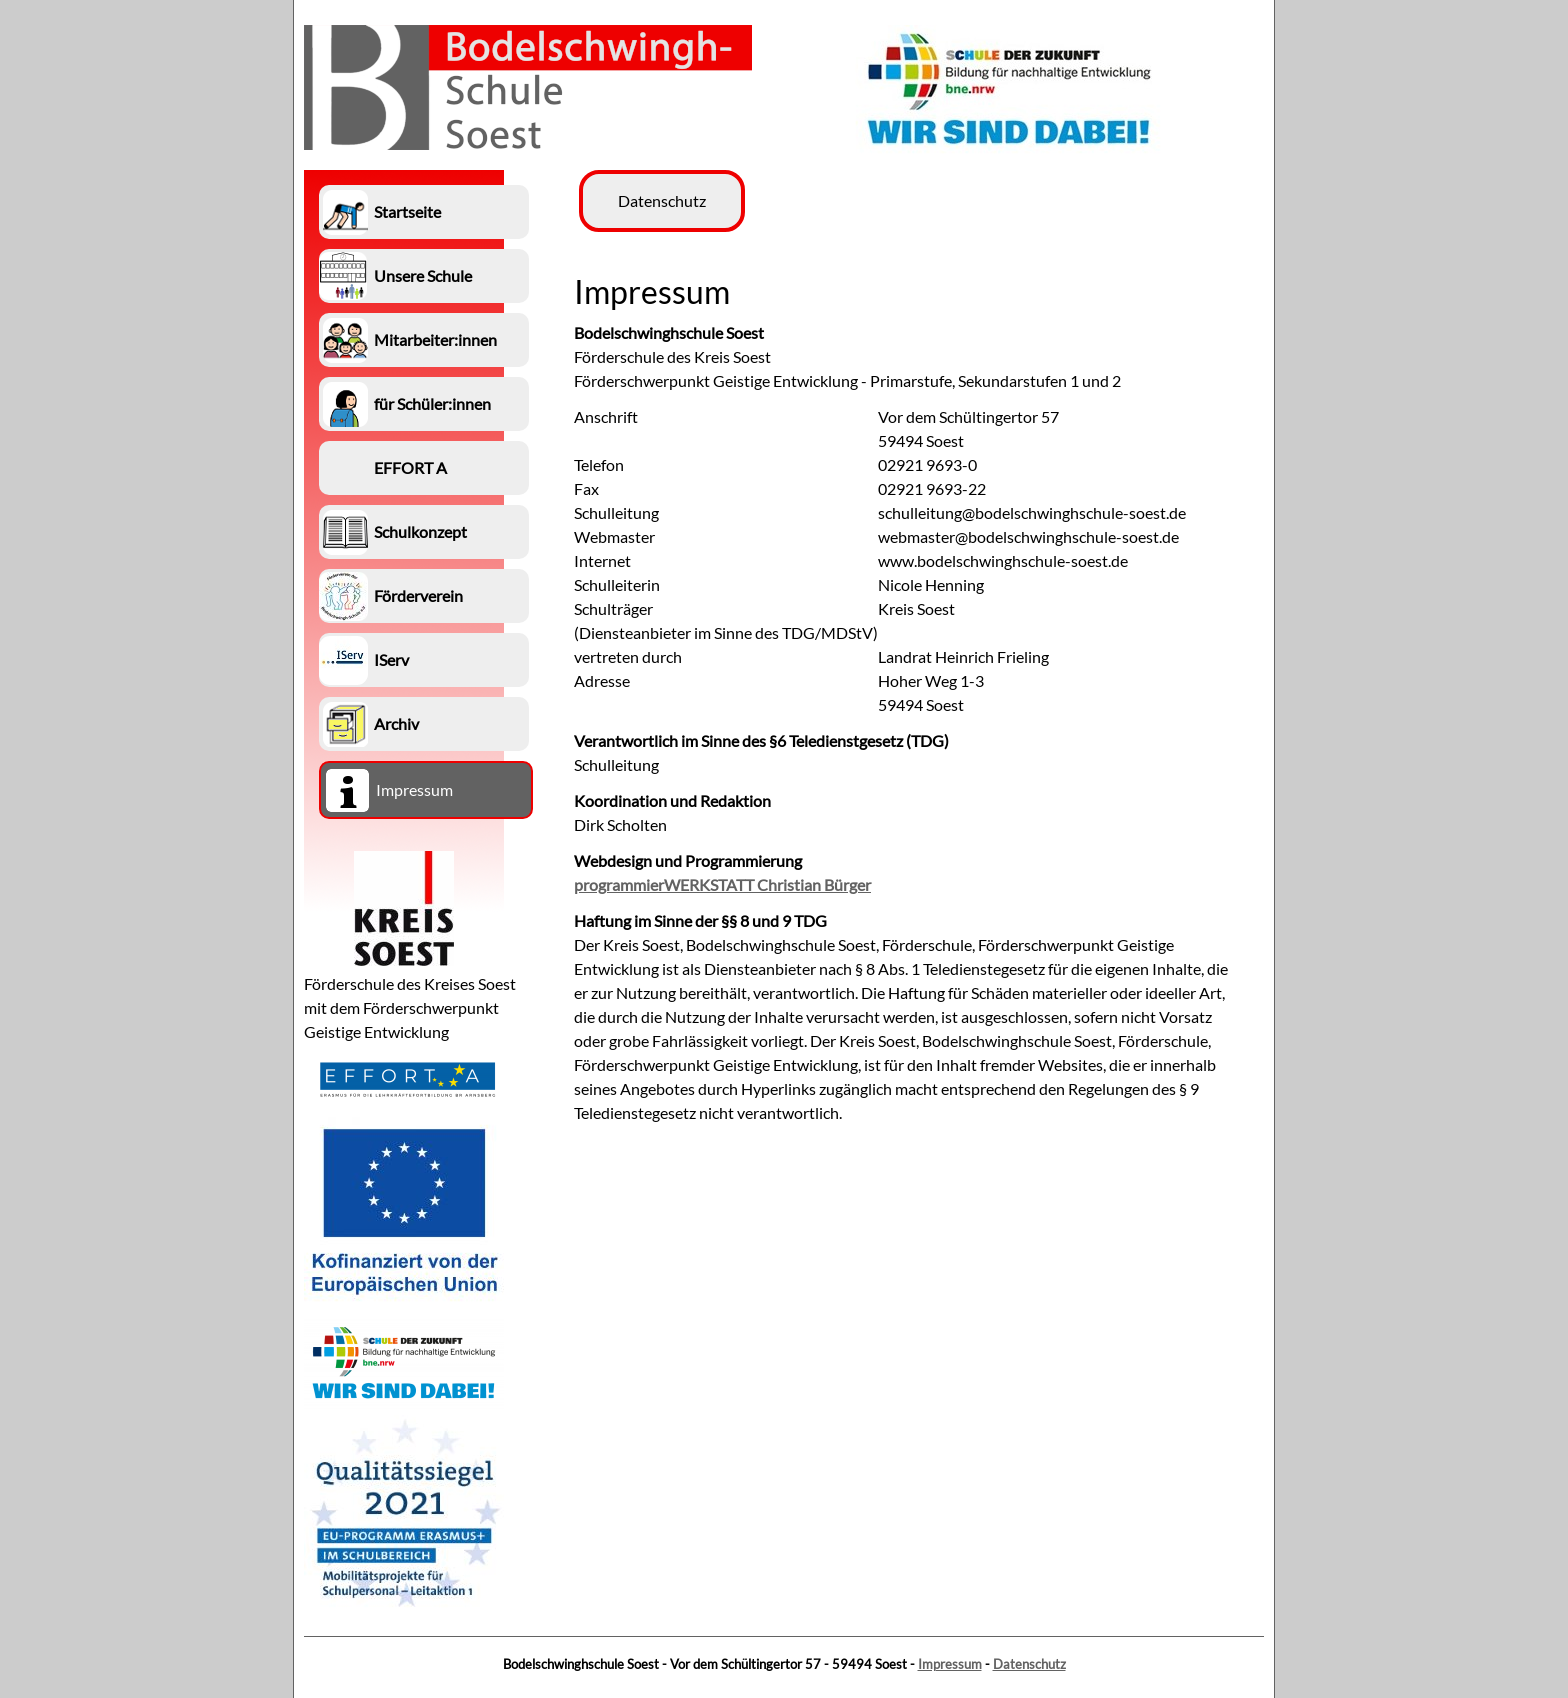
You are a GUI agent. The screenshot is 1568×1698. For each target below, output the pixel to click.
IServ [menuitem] (391, 659)
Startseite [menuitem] (407, 211)
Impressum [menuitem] (414, 789)
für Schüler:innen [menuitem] (432, 403)
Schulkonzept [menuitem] (420, 531)
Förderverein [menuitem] (418, 595)
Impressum (950, 1664)
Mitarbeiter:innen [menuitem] (435, 339)
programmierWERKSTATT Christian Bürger (722, 884)
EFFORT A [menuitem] (410, 467)
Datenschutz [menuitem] (662, 200)
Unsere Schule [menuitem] (423, 275)
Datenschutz (1029, 1664)
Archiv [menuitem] (396, 723)
